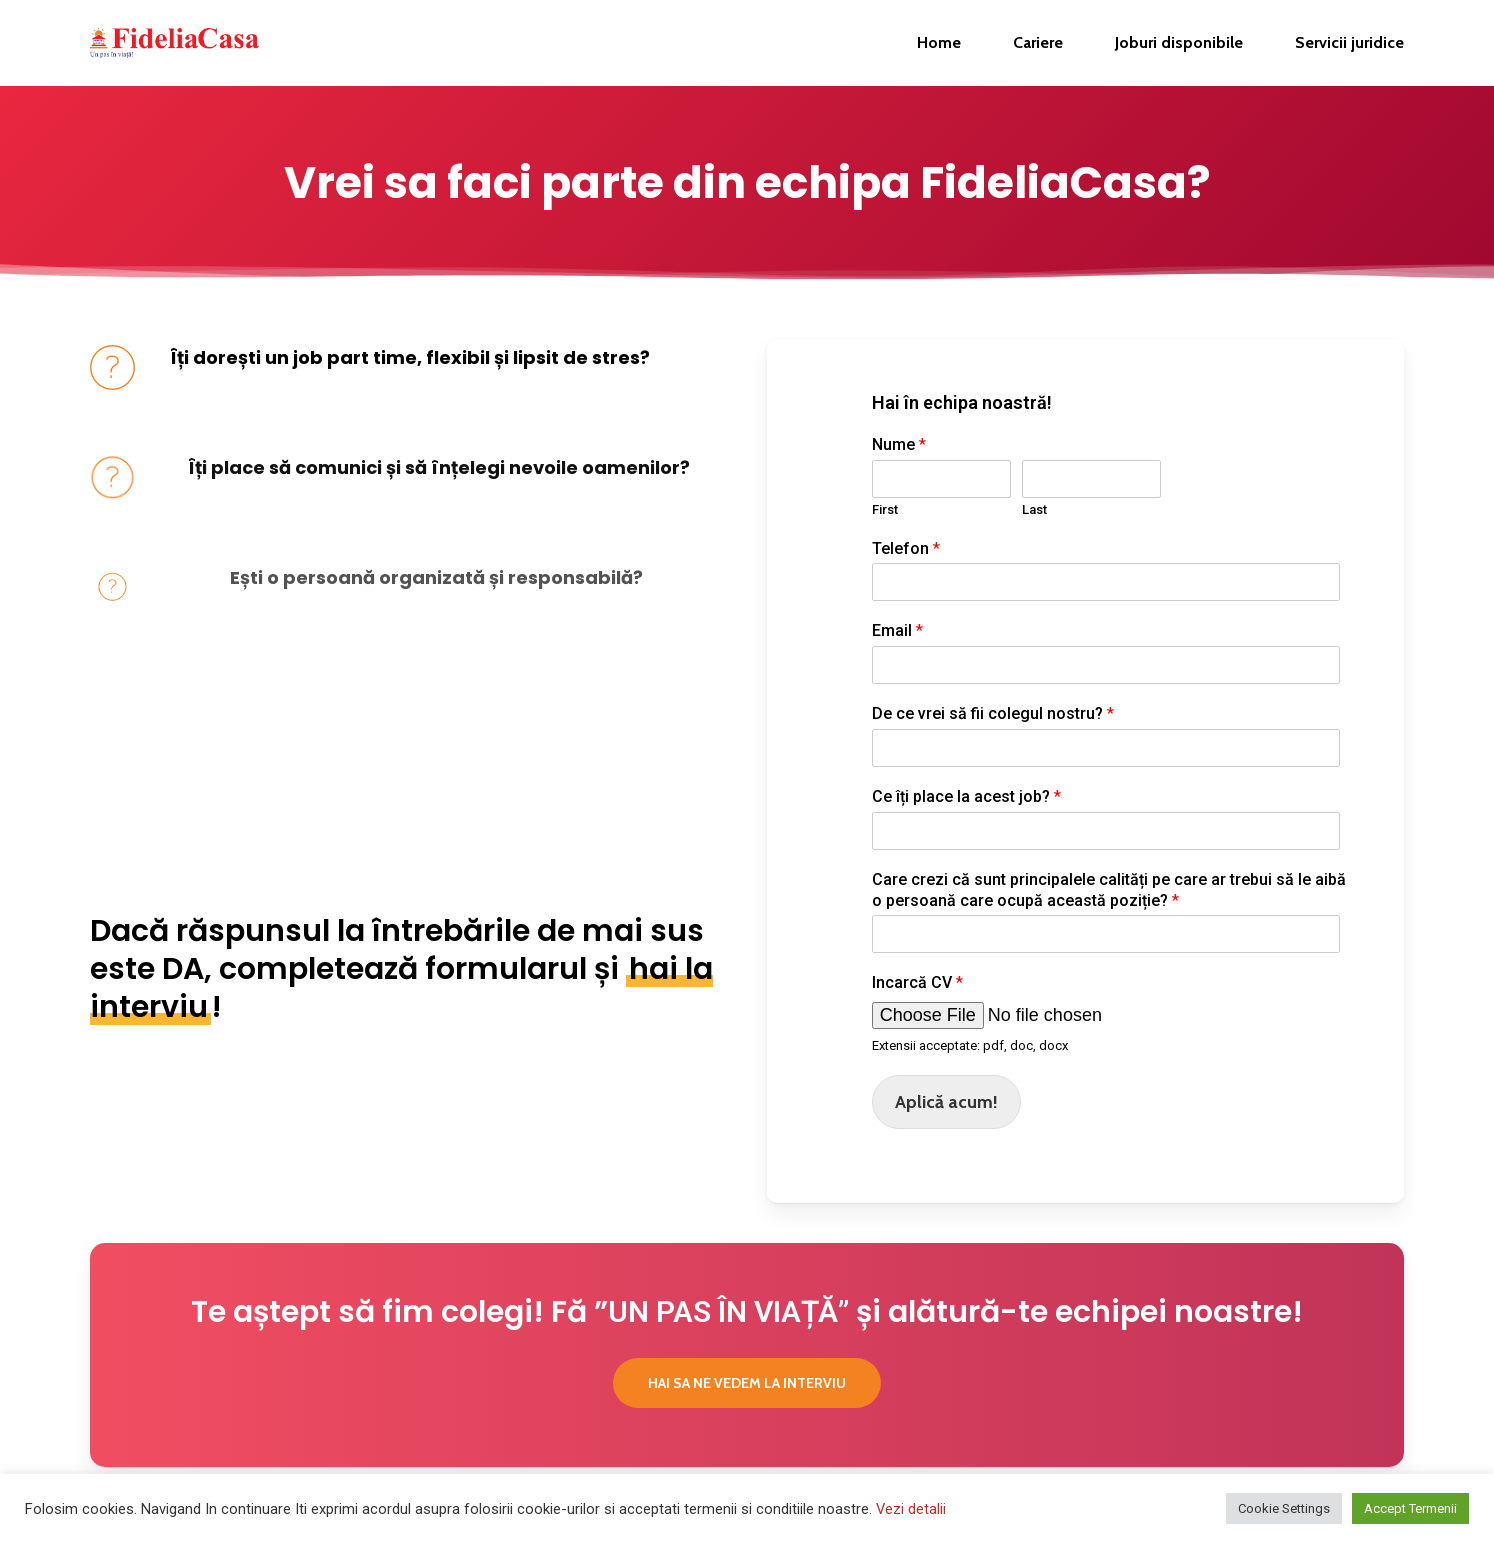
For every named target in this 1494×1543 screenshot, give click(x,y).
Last (1034, 509)
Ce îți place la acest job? (966, 796)
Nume (899, 444)
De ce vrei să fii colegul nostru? (993, 713)
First (885, 509)
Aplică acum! (946, 1102)
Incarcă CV (917, 982)
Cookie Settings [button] (1284, 1508)
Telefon (906, 548)
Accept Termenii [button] (1410, 1508)
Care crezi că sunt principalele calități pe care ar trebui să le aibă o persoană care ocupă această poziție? (1109, 890)
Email (897, 630)
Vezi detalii (911, 1509)
